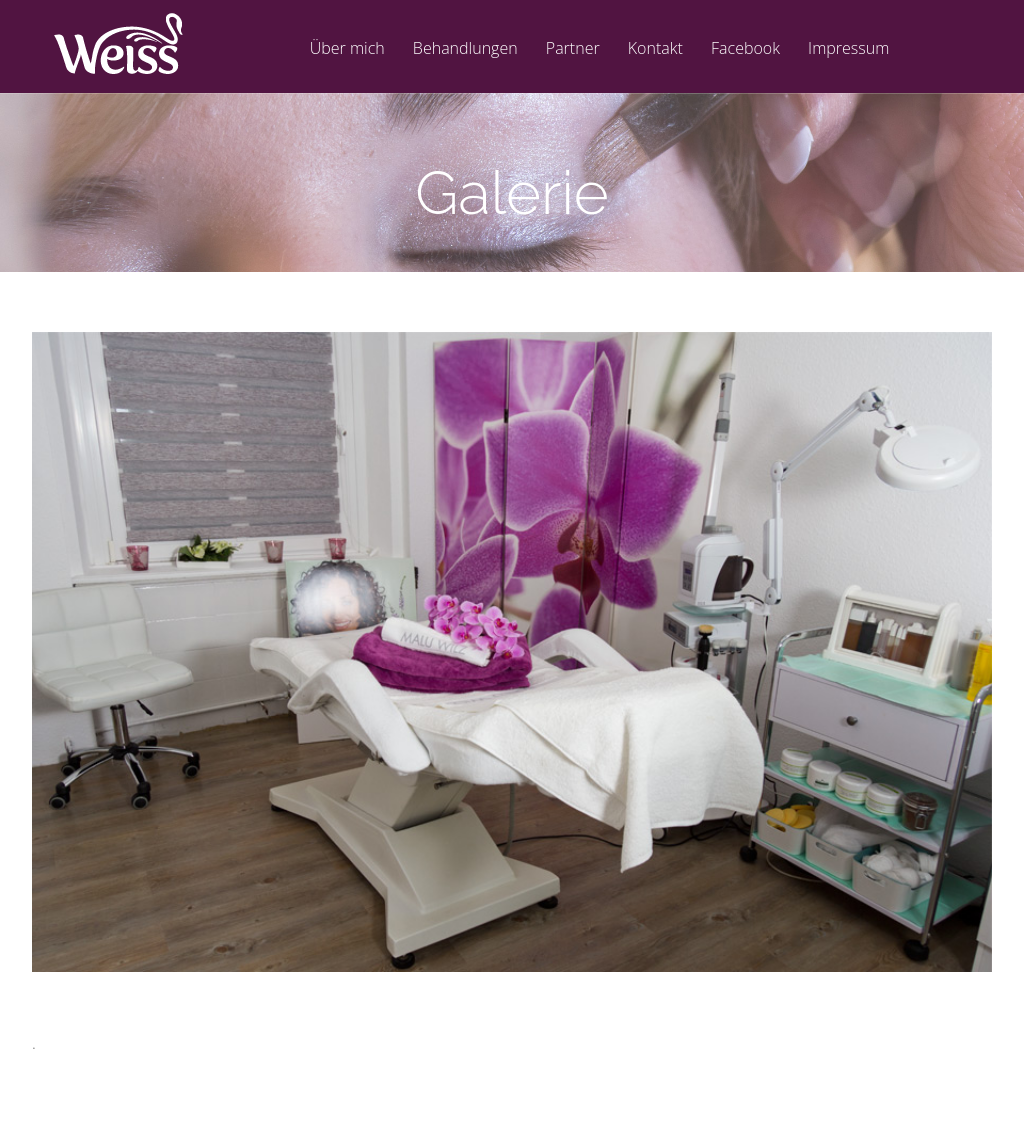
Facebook (745, 49)
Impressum (848, 49)
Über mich (347, 49)
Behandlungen (465, 49)
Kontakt (655, 49)
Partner (573, 49)
